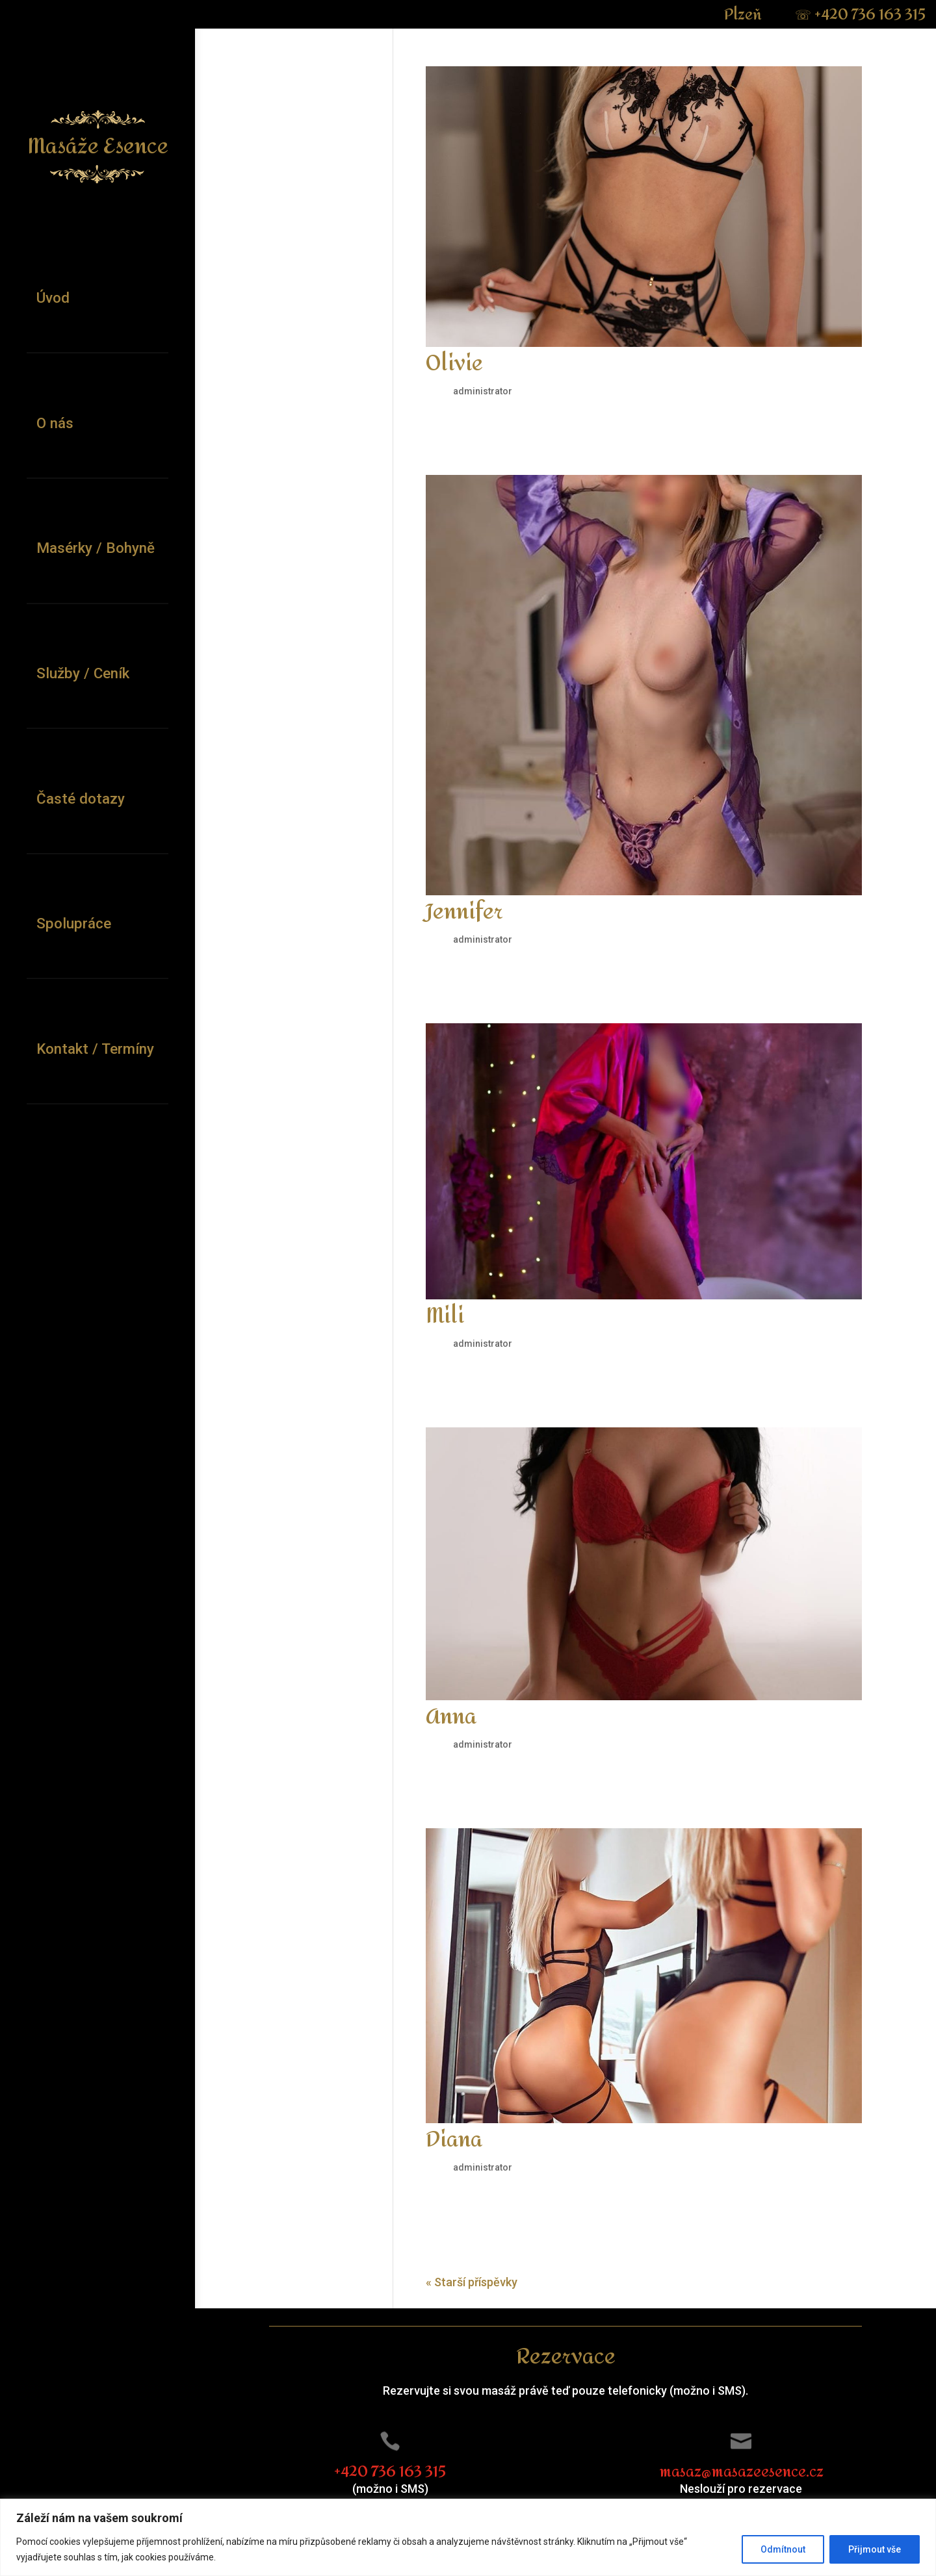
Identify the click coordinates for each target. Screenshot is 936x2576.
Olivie (454, 364)
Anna (451, 1717)
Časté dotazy (80, 798)
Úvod (53, 297)
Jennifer (464, 912)
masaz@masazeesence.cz (741, 2472)
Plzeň (744, 15)
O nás (54, 422)
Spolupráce (73, 923)
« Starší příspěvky (471, 2282)
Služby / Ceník (82, 673)
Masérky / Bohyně (95, 547)
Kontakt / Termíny (95, 1048)
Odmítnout (782, 2549)
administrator (482, 391)
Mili (445, 1316)
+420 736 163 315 (860, 15)
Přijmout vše (874, 2549)
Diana (454, 2140)
